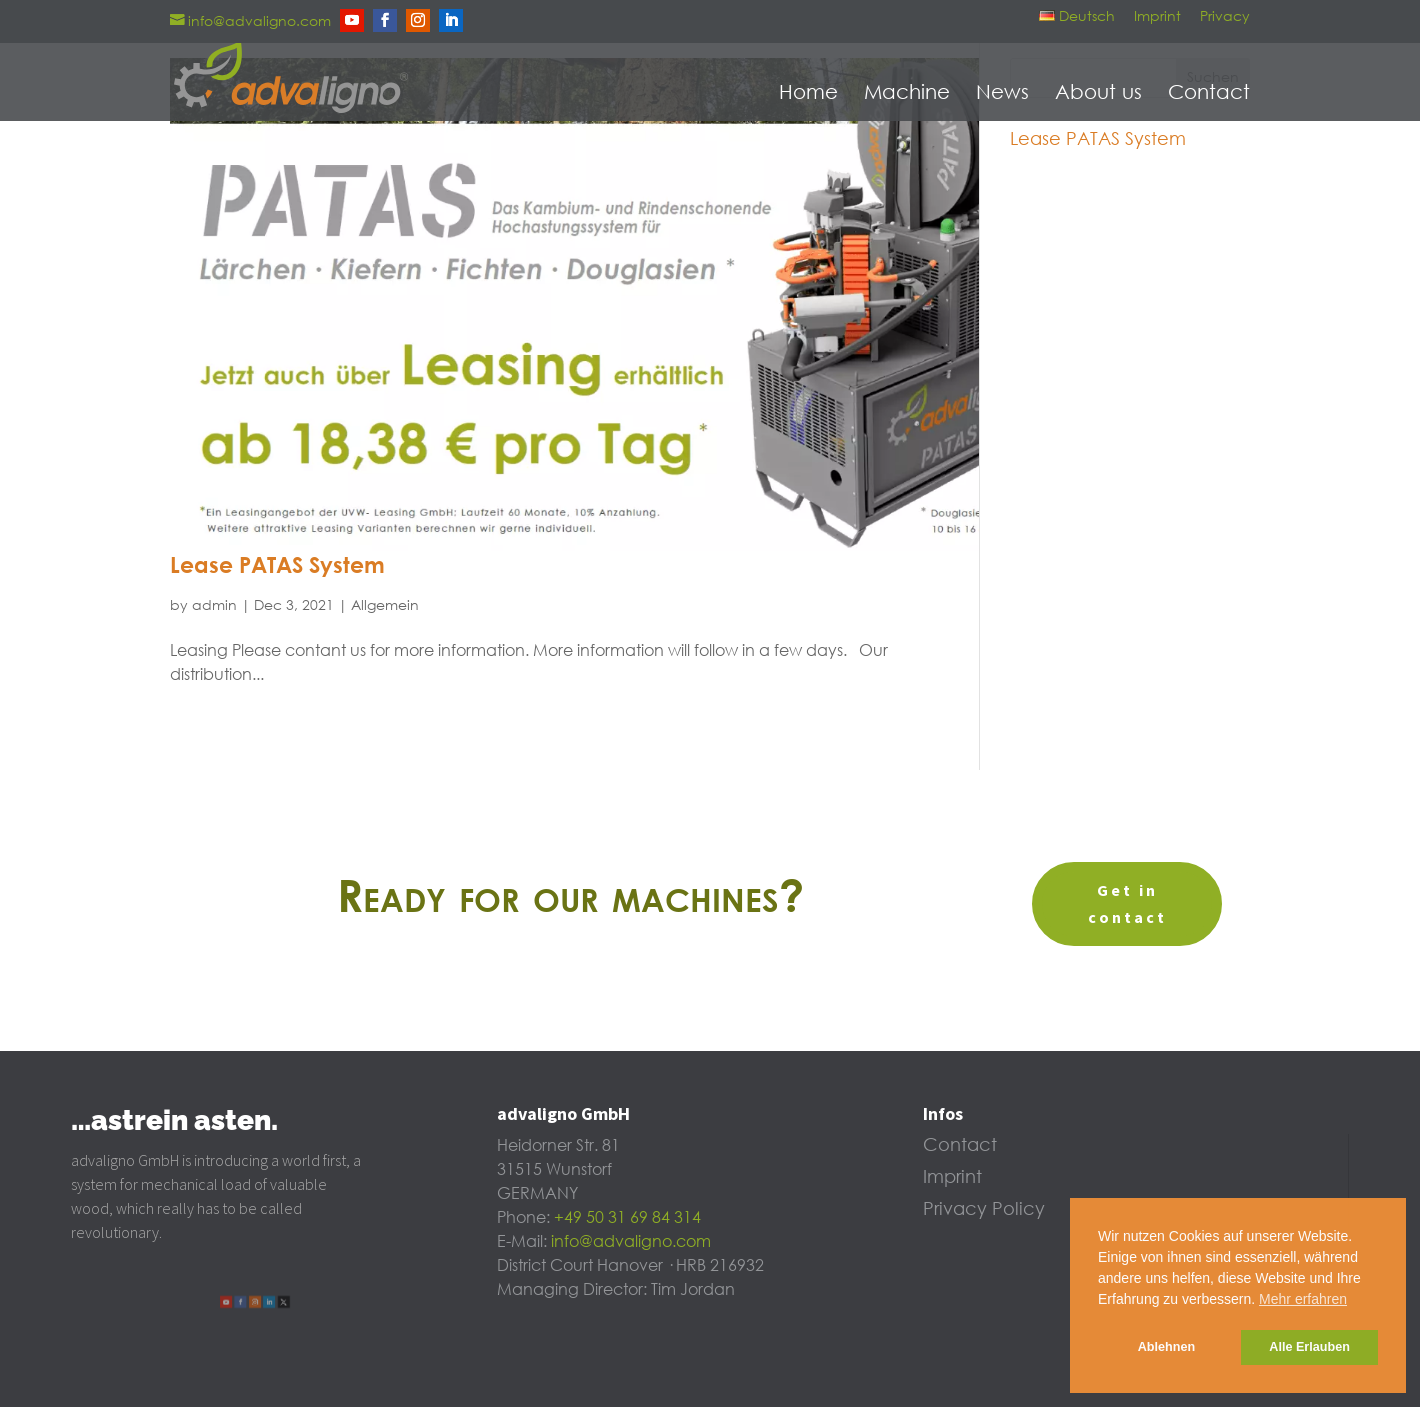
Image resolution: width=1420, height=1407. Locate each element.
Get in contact (1127, 903)
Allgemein (385, 606)
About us (1098, 93)
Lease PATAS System (277, 567)
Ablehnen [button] (1166, 1347)
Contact (1209, 93)
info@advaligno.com (631, 1242)
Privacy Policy (984, 1210)
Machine (907, 93)
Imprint (1157, 17)
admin (214, 606)
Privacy (1225, 17)
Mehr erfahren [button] (1303, 1299)
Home (808, 93)
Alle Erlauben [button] (1309, 1347)
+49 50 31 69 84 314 (627, 1218)
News (1002, 93)
